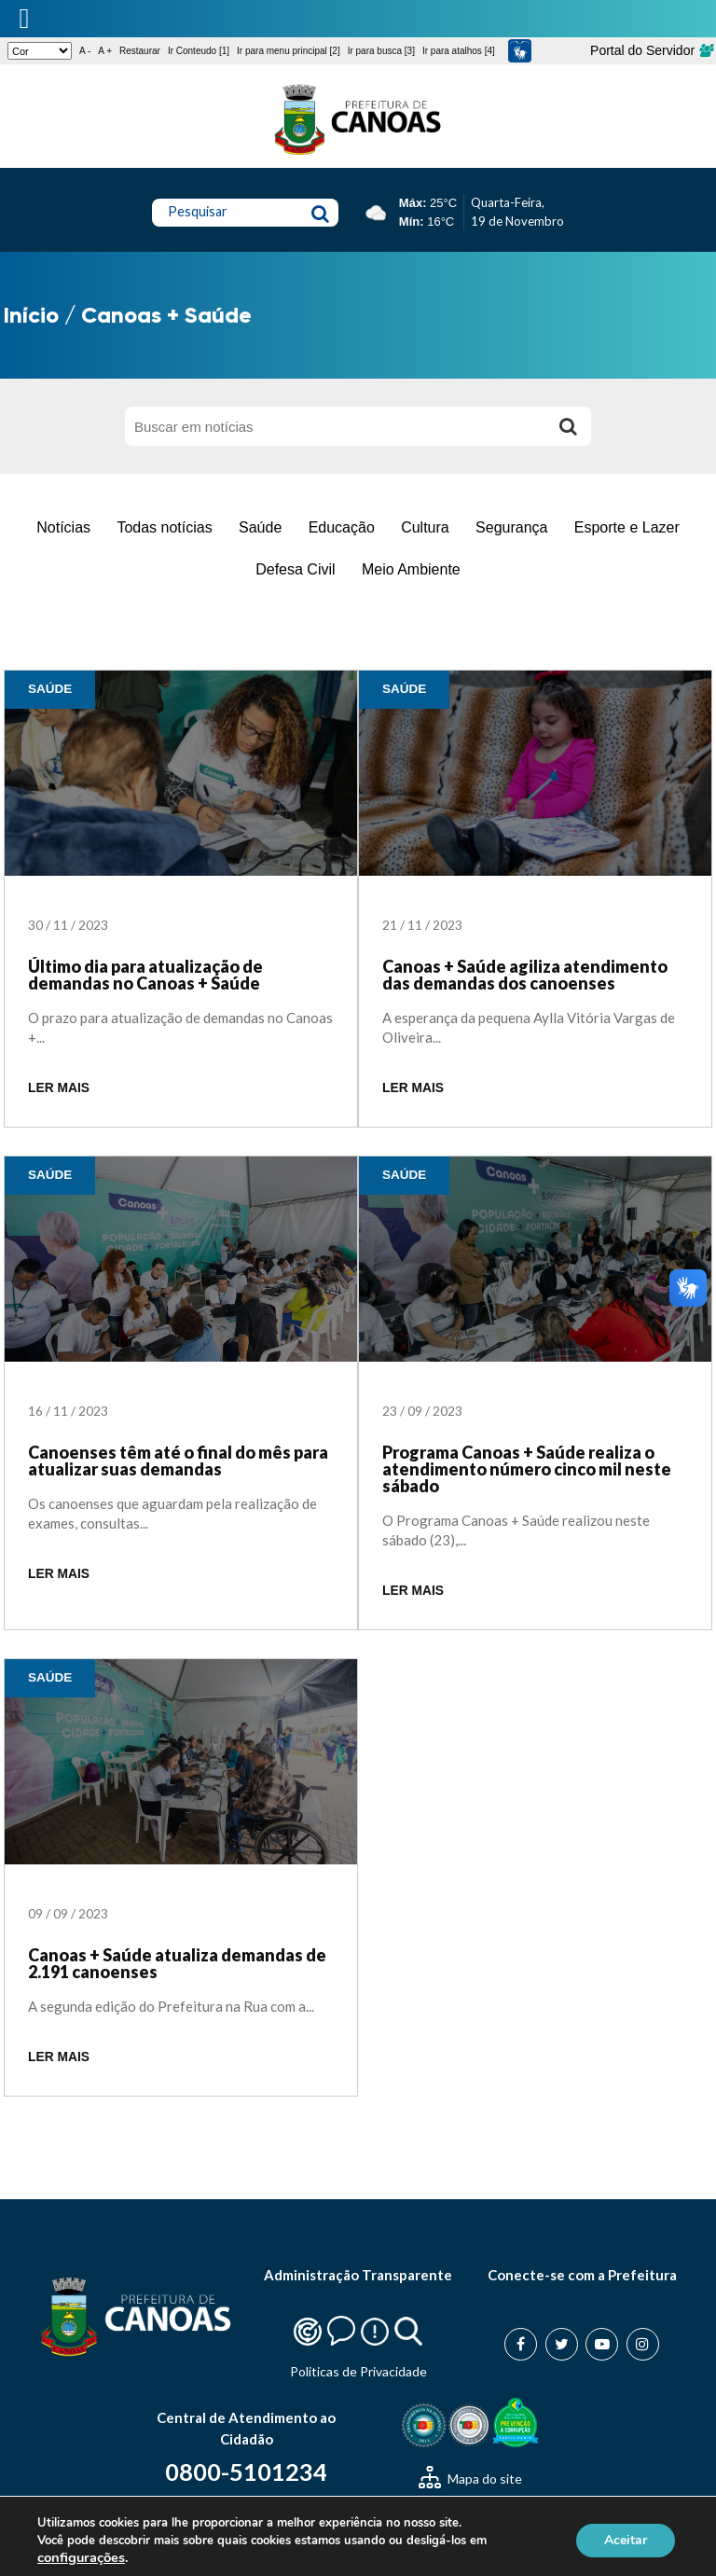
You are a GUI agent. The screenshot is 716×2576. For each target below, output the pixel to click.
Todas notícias (164, 527)
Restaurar (139, 51)
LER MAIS (59, 1088)
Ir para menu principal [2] (288, 51)
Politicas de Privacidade (358, 2371)
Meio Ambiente (411, 569)
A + (105, 51)
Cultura (425, 527)
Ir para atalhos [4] (458, 51)
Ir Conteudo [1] (198, 51)
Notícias (63, 527)
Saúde (260, 527)
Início (31, 314)
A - (84, 51)
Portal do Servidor (651, 50)
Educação (342, 527)
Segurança (511, 527)
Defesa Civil (295, 569)
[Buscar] (567, 426)
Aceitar (625, 2540)
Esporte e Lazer (627, 527)
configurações (81, 2557)
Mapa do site (470, 2478)
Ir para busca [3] (381, 51)
